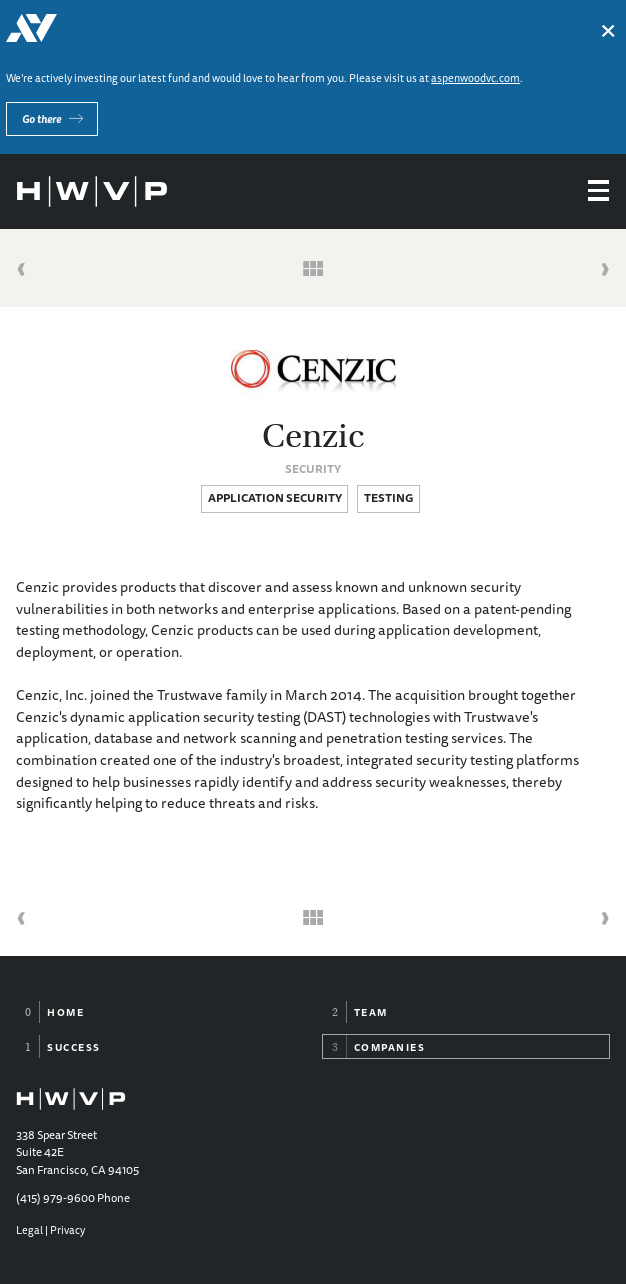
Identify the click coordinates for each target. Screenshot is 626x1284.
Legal (29, 1229)
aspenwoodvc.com (475, 77)
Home (65, 1012)
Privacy (67, 1229)
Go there (41, 118)
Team (371, 1012)
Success (74, 1047)
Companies (390, 1047)
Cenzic (313, 436)
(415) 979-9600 (55, 1198)
